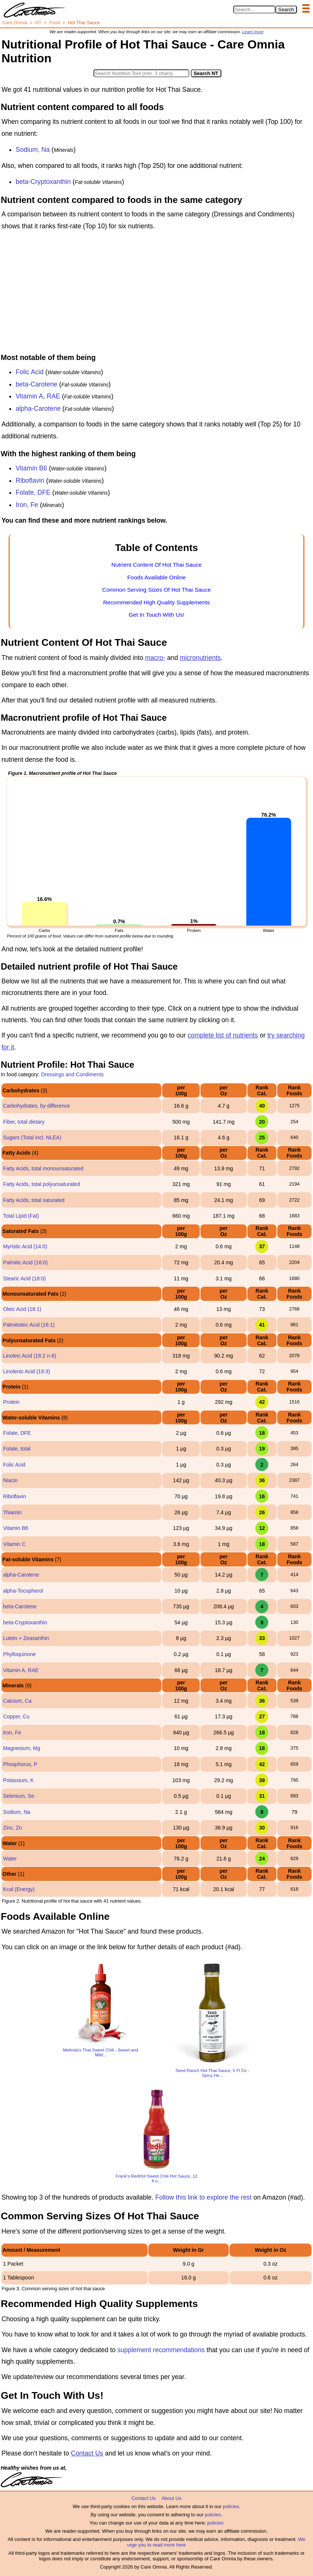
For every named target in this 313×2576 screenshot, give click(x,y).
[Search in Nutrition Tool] (141, 73)
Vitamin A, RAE (38, 396)
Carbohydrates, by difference (36, 1106)
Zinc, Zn (12, 1828)
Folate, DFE (33, 492)
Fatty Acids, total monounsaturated (43, 1168)
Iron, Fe (27, 504)
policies (231, 2506)
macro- (155, 657)
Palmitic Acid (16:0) (25, 1262)
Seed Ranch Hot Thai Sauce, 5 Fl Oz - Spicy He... (213, 2073)
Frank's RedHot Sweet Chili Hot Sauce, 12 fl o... (156, 2178)
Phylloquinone (19, 1654)
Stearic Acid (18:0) (24, 1278)
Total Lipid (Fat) (21, 1216)
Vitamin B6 (31, 468)
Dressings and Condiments (72, 1074)
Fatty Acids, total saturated (33, 1200)
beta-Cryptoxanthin (43, 181)
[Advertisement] (156, 294)
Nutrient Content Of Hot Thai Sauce (156, 564)
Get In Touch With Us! (156, 614)
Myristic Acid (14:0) (25, 1246)
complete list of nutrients (222, 1035)
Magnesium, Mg (21, 1748)
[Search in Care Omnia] (254, 9)
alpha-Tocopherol (23, 1591)
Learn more (252, 31)
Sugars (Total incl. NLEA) (32, 1137)
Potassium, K (18, 1780)
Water (10, 1859)
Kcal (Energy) (19, 1889)
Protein (11, 1402)
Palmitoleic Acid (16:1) (29, 1325)
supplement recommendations (161, 2350)
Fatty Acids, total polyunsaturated (41, 1184)
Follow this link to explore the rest (203, 2197)
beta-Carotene (36, 384)
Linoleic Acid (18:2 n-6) (29, 1356)
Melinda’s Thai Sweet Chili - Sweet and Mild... (100, 2052)
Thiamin (12, 1512)
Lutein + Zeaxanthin (26, 1638)
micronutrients (200, 657)
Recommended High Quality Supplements (156, 602)
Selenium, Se (18, 1796)
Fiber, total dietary (23, 1122)
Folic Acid (30, 372)
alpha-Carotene (38, 408)
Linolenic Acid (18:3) (26, 1371)
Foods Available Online (156, 577)
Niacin (10, 1480)
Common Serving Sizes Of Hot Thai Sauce (156, 589)
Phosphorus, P (20, 1764)
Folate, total (16, 1449)
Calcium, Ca (17, 1701)
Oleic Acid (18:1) (22, 1309)
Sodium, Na (33, 149)
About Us (171, 2498)
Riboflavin (30, 480)
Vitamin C (14, 1544)
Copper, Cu (16, 1716)
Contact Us (87, 2453)
